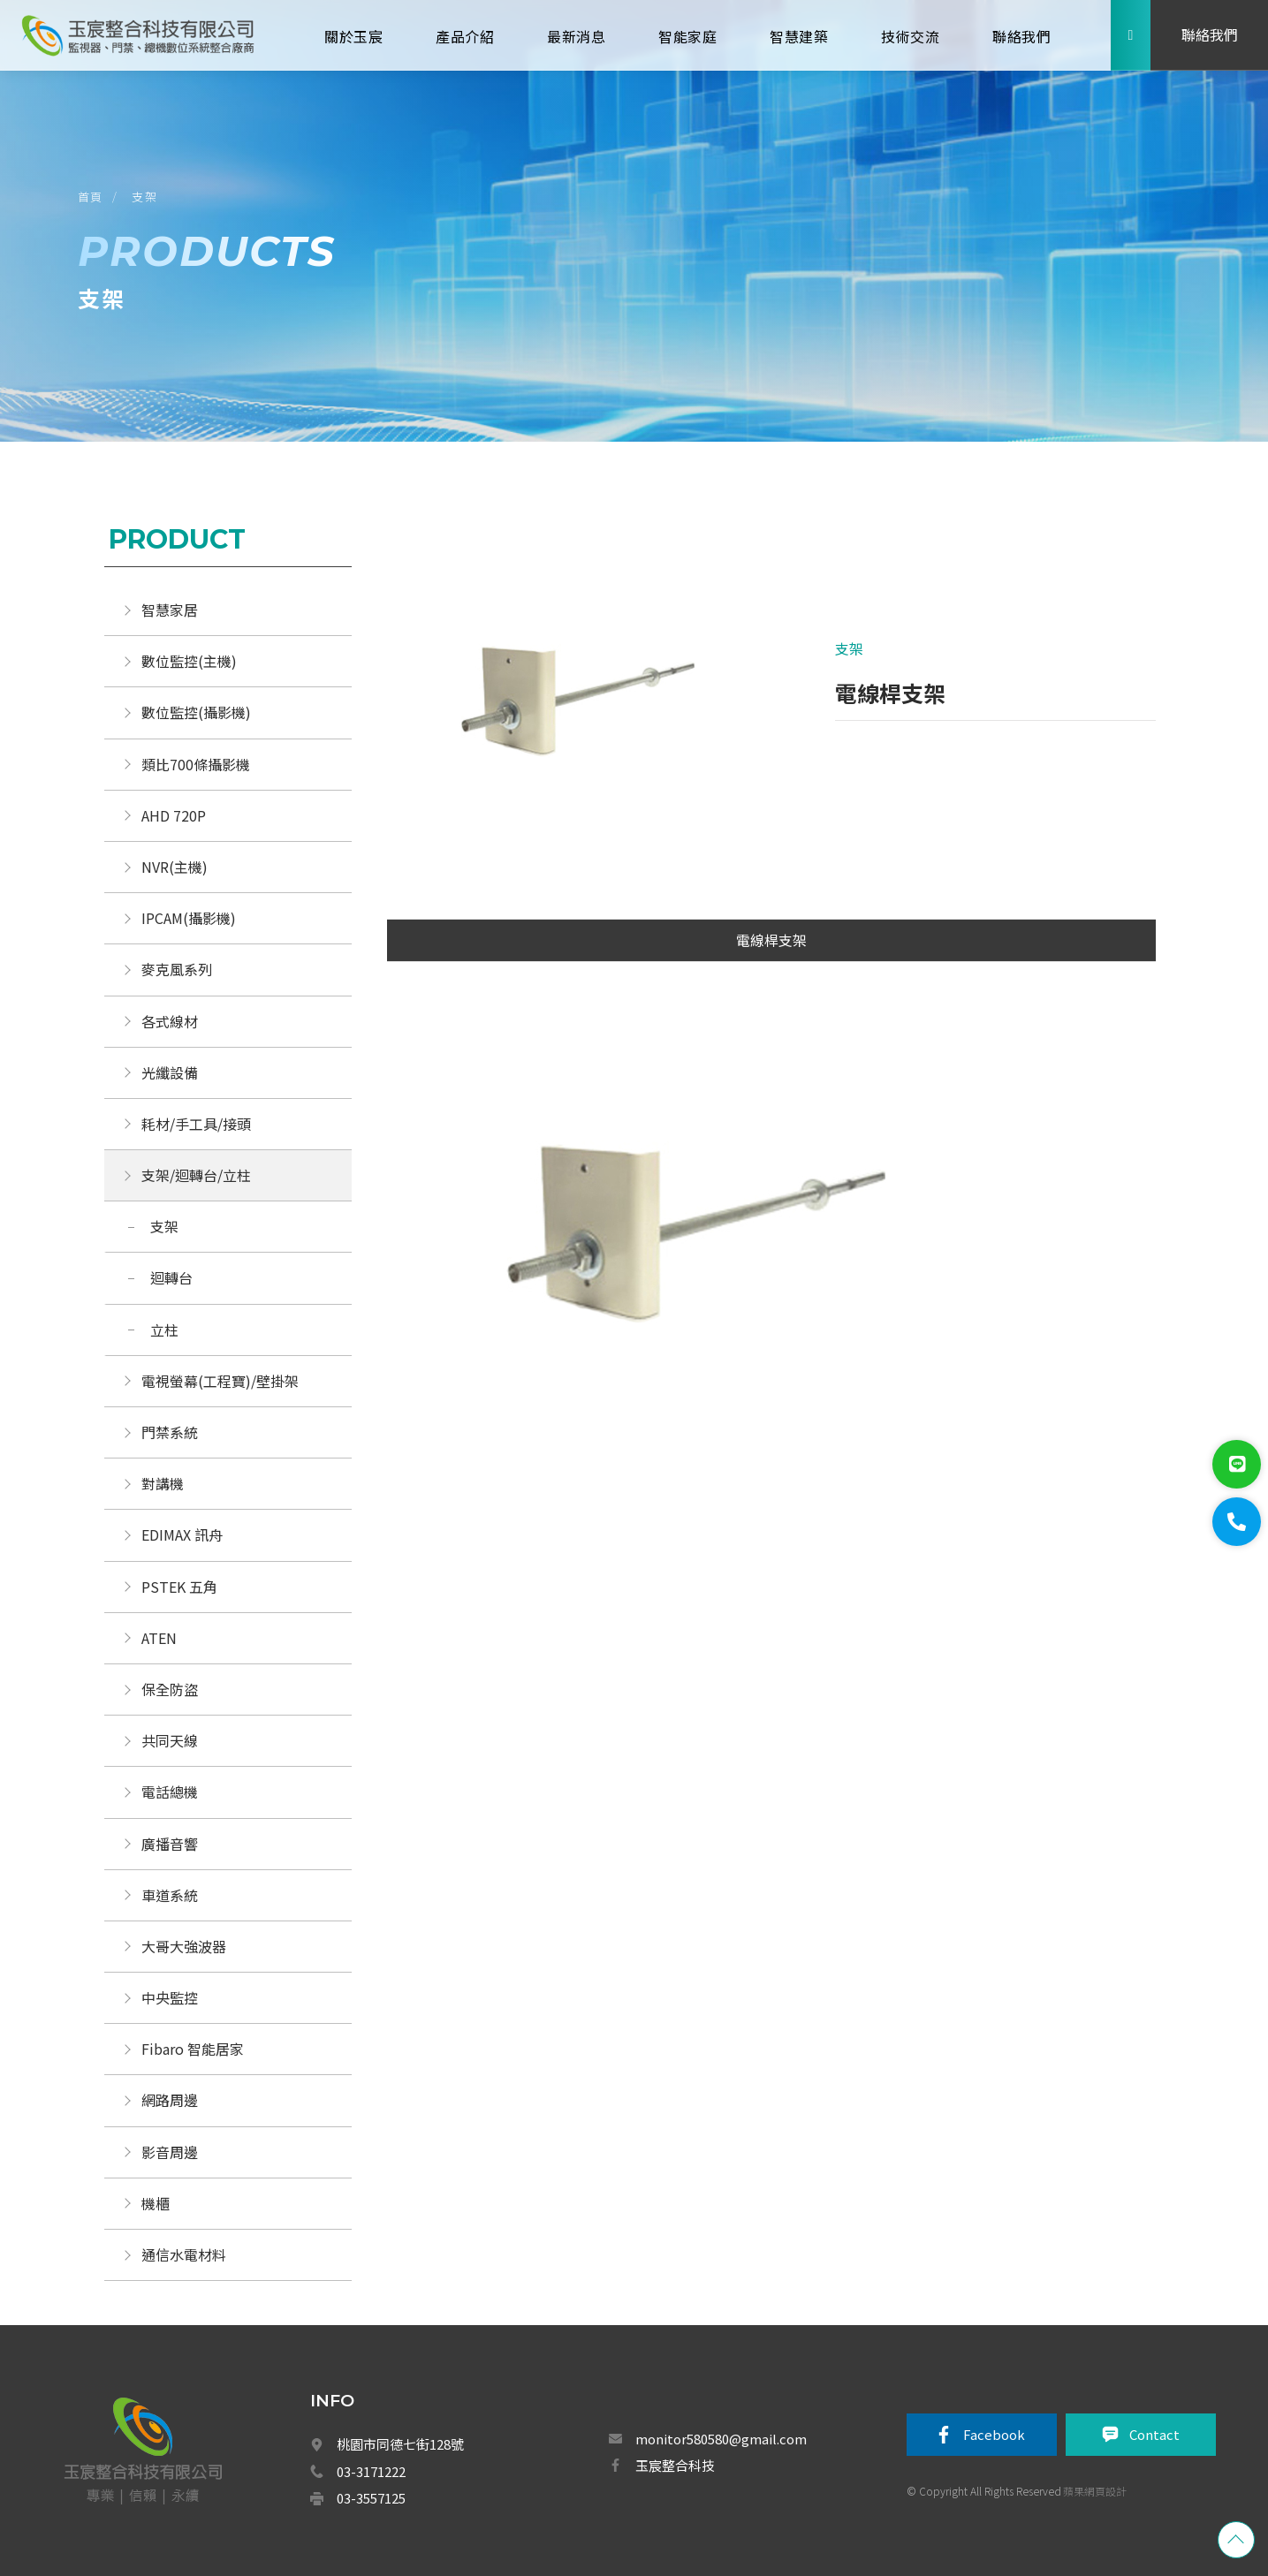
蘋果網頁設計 (1095, 2490)
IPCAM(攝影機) (188, 917)
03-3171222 (371, 2471)
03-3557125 (371, 2498)
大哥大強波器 (183, 1946)
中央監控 (171, 1997)
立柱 (164, 1329)
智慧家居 (169, 609)
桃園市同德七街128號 (400, 2444)
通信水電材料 (183, 2254)
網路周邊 (169, 2099)
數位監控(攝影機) (196, 712)
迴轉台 (171, 1277)
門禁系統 (169, 1432)
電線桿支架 (771, 940)
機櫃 (155, 2203)
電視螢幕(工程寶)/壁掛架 (220, 1380)
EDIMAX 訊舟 (182, 1534)
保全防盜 (169, 1689)
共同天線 (169, 1740)
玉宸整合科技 (675, 2465)
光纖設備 (169, 1072)
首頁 (90, 196)
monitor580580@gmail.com (721, 2438)
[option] (580, 697)
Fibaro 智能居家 (192, 2048)
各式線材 (169, 1021)
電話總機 (169, 1791)
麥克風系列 (176, 969)
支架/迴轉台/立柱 (196, 1175)
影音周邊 (169, 2152)
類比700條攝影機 (195, 764)
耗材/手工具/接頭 (196, 1123)
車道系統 (169, 1894)
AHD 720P (173, 815)
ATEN (159, 1637)
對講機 (162, 1483)
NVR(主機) (174, 866)
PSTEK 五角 (179, 1586)
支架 (144, 196)
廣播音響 (169, 1843)
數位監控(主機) (189, 660)
